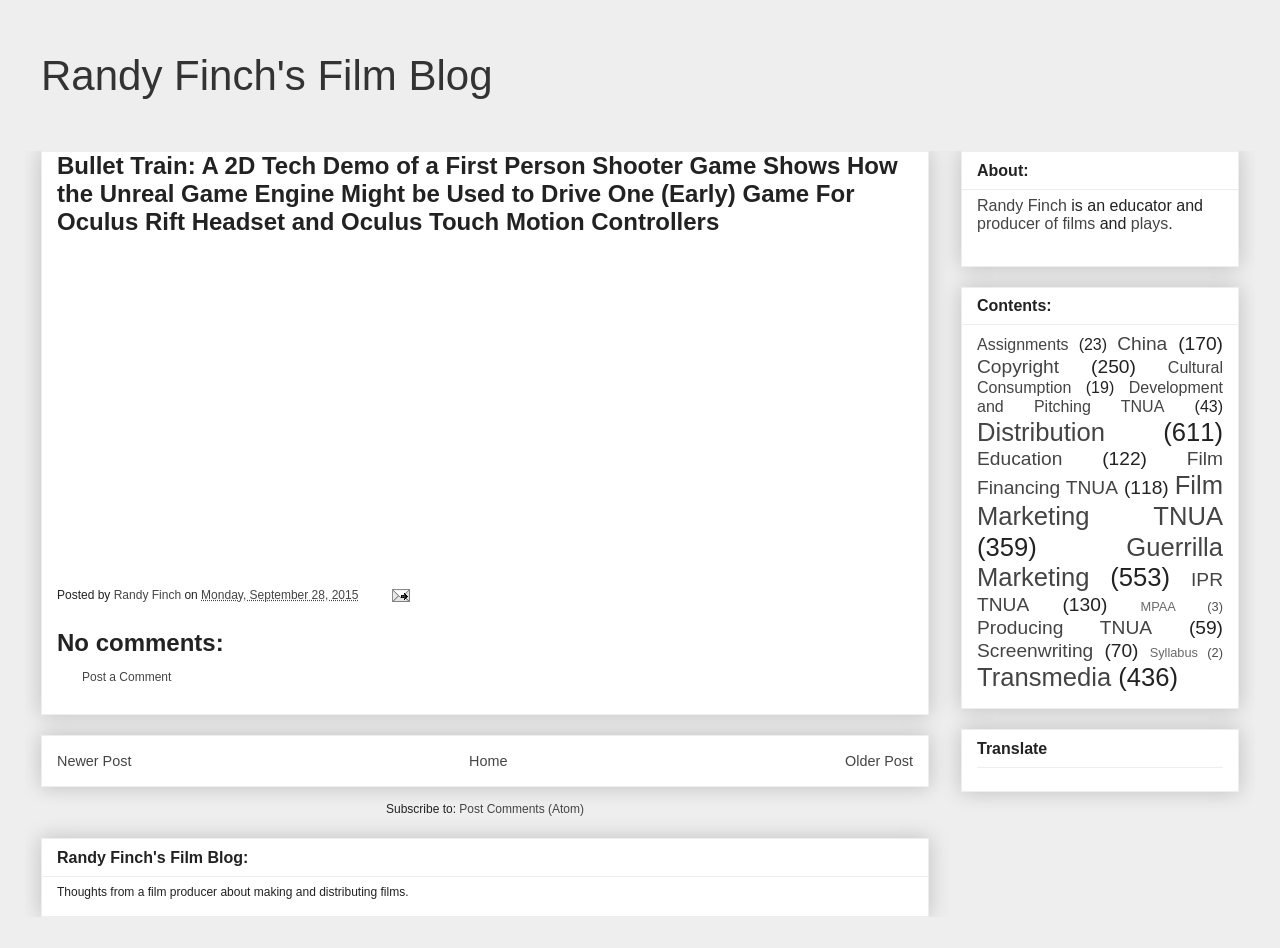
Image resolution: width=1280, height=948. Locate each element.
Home (488, 761)
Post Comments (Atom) (521, 809)
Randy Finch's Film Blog (267, 75)
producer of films (1036, 223)
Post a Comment (126, 677)
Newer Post (94, 761)
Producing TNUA (1064, 627)
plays (1149, 223)
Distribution (1041, 432)
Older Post (879, 761)
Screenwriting (1035, 650)
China (1142, 343)
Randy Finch (1022, 205)
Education (1019, 458)
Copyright (1018, 366)
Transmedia (1044, 677)
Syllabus (1174, 652)
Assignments (1023, 344)
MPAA (1158, 606)
